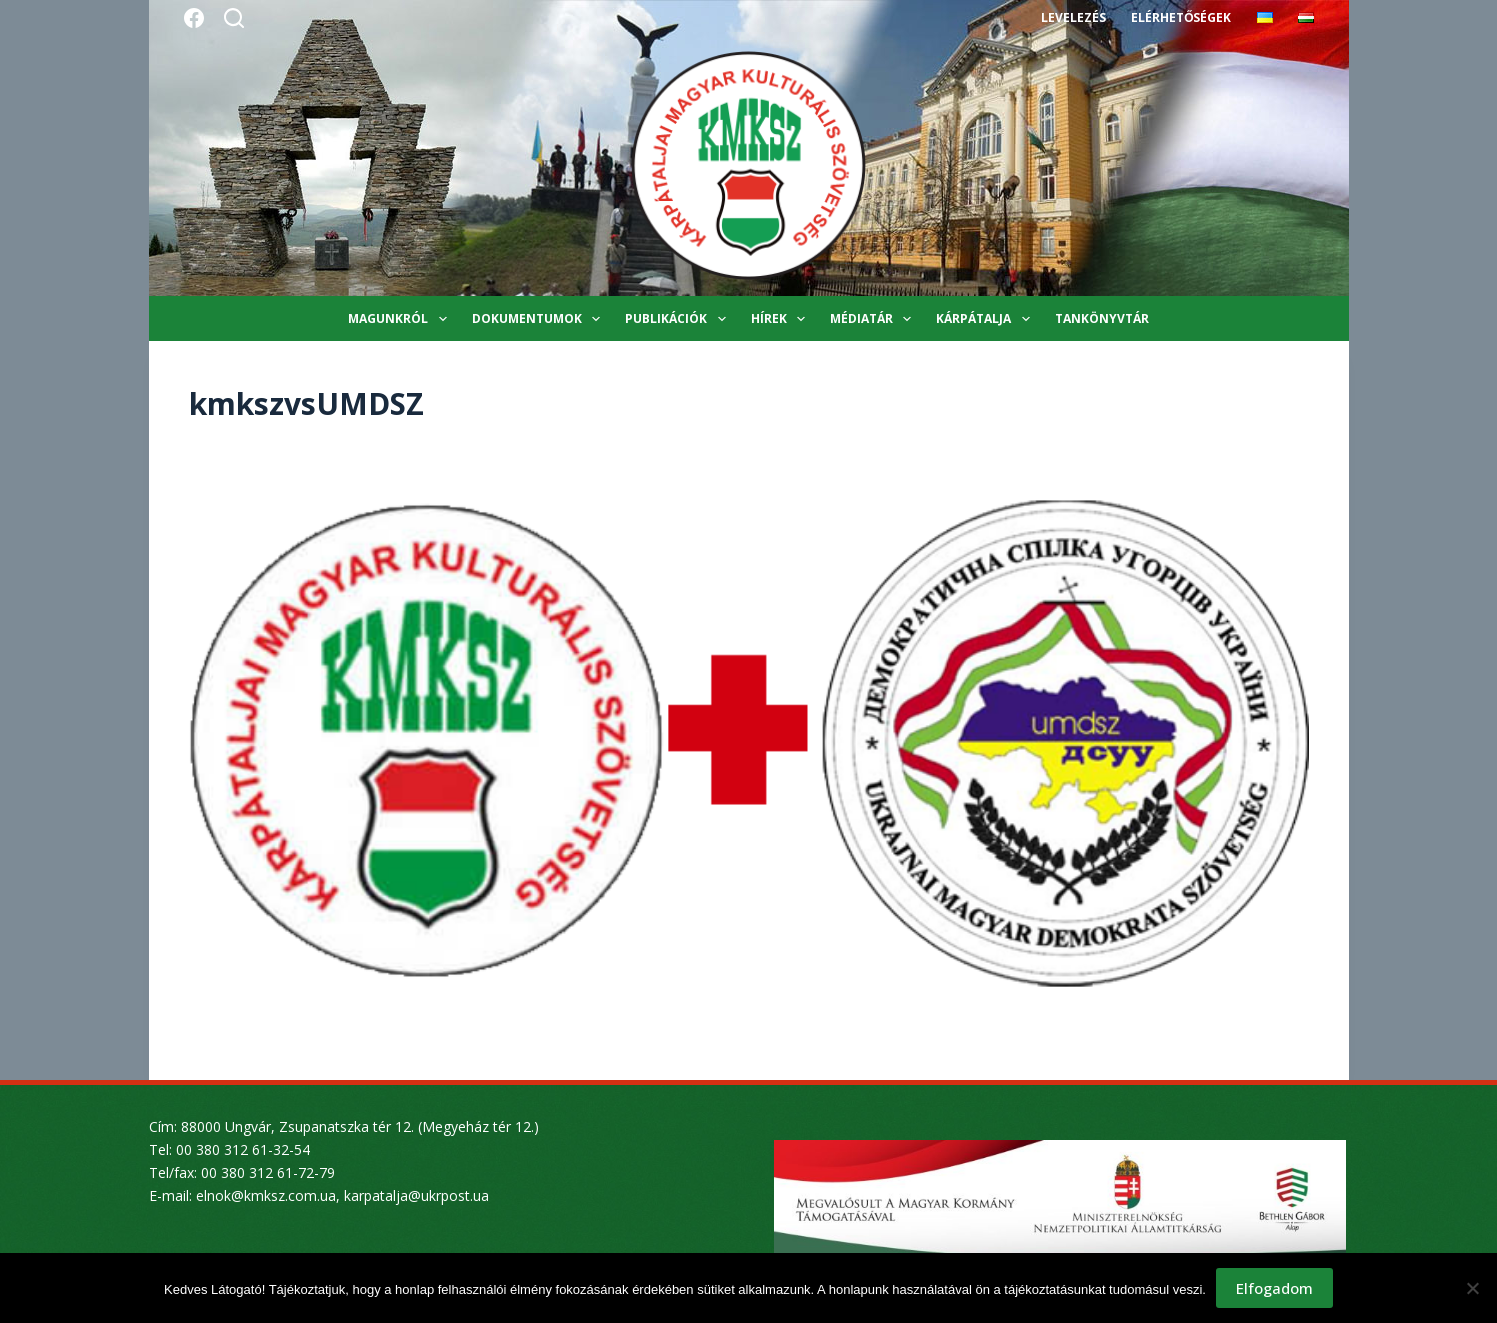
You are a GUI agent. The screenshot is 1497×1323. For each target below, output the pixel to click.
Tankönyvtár (1102, 318)
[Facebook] (194, 18)
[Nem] (1472, 1288)
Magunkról (401, 319)
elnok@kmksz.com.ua (266, 1195)
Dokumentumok (540, 319)
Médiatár (874, 319)
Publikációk (679, 319)
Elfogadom (1274, 1288)
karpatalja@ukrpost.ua (416, 1195)
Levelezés (1073, 17)
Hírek (782, 319)
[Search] (234, 18)
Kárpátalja (986, 319)
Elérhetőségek (1181, 17)
